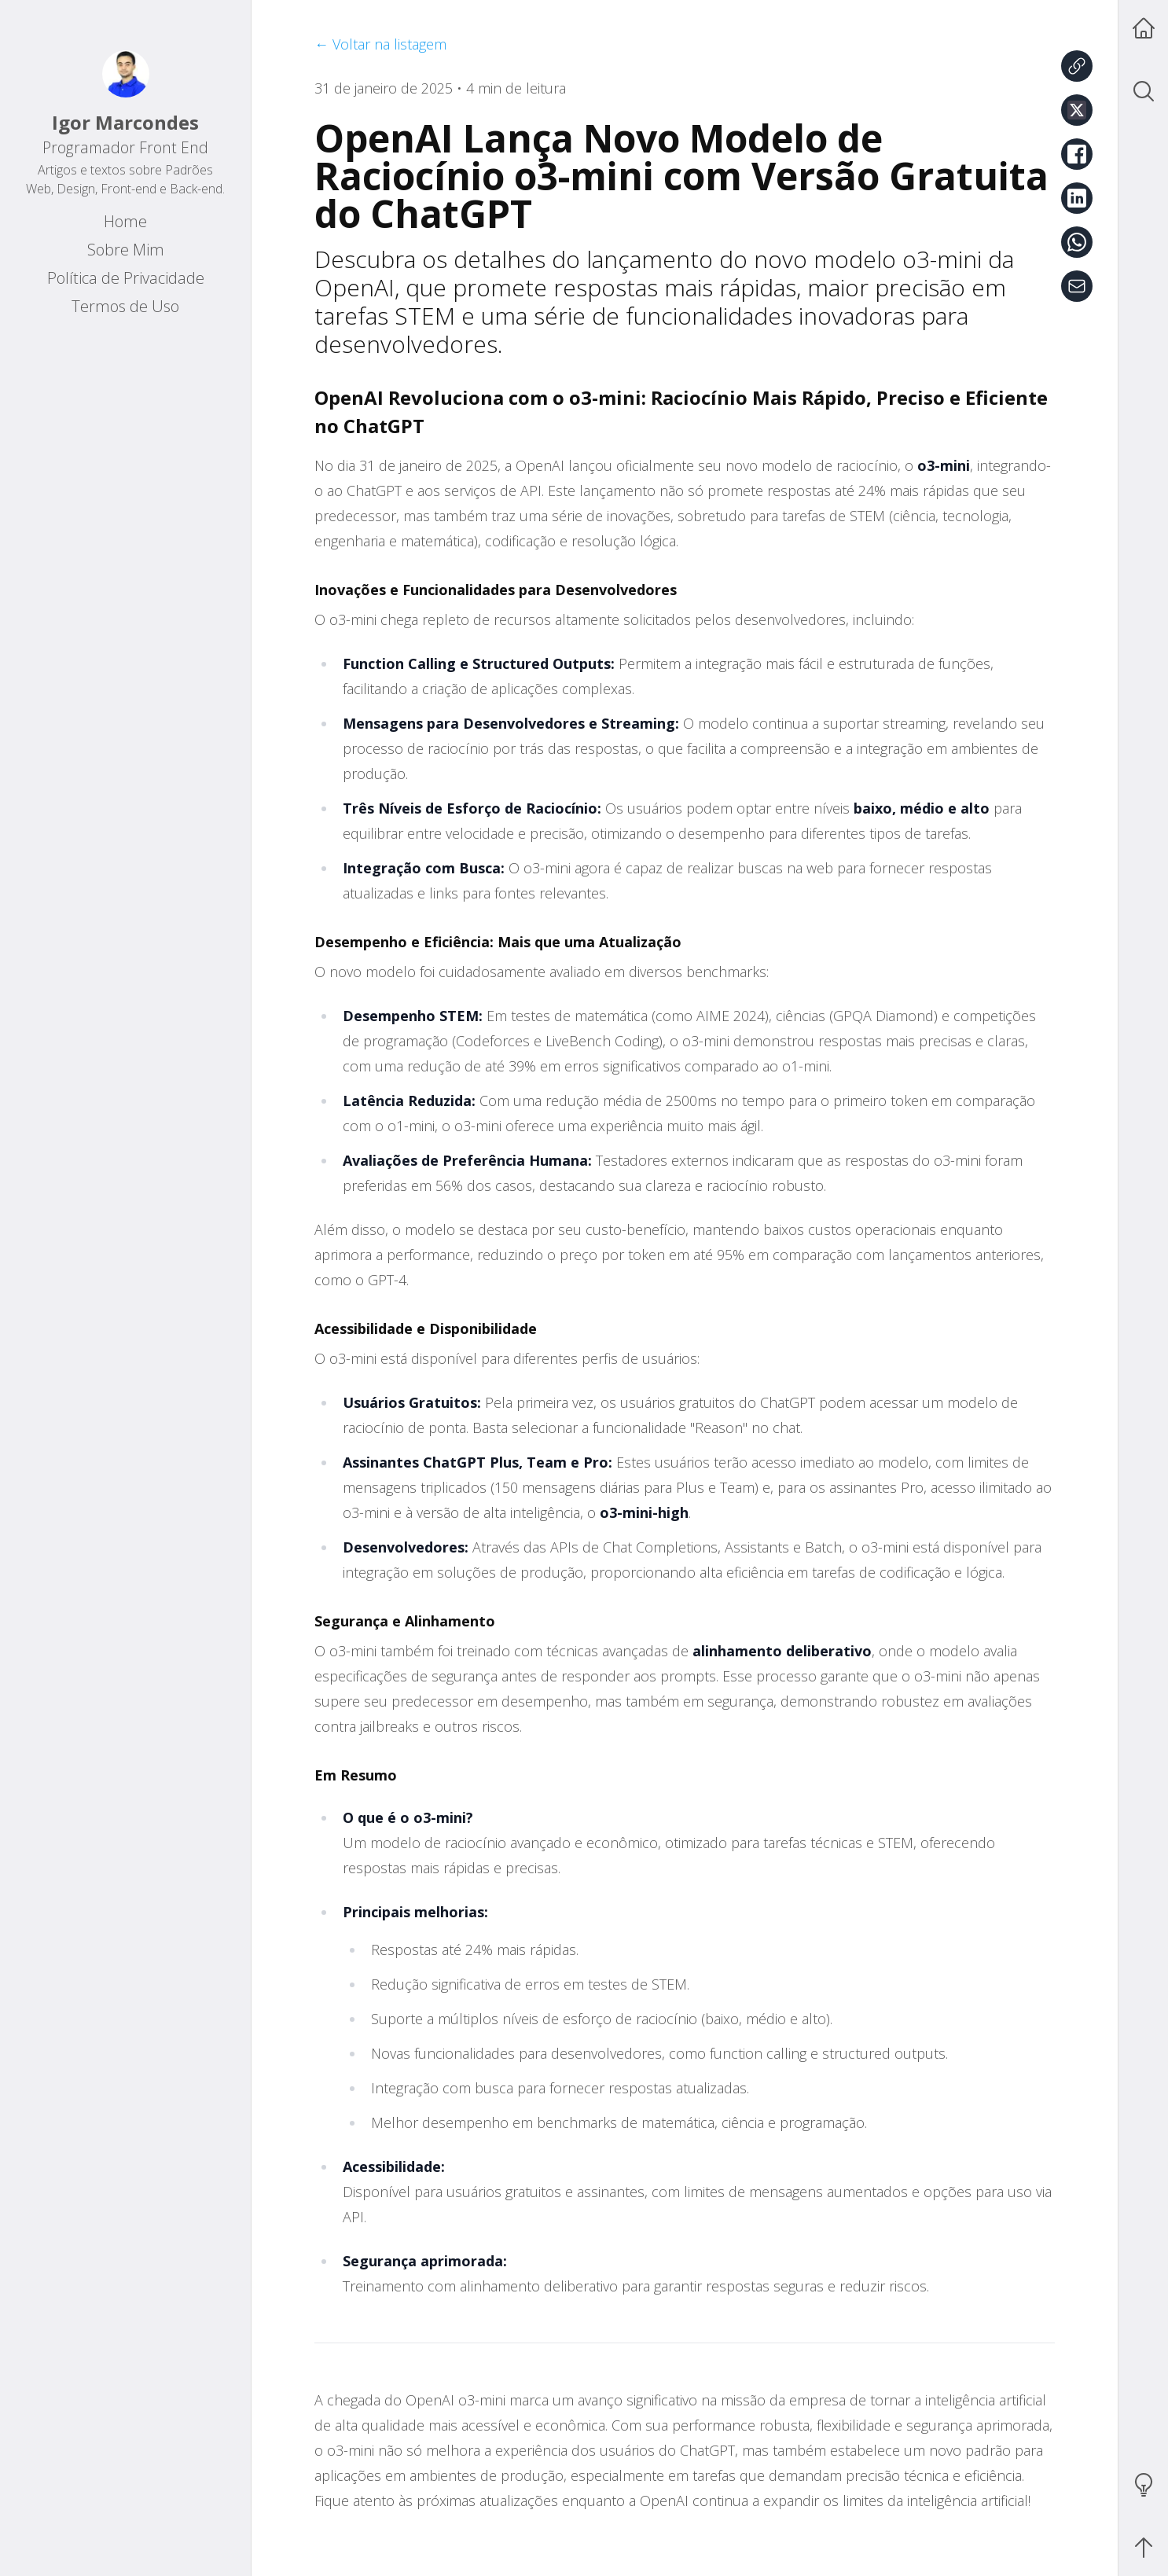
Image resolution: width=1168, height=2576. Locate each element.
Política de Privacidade (125, 277)
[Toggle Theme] (1144, 2485)
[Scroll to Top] (1144, 2548)
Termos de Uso (125, 306)
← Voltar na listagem (380, 44)
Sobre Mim (125, 249)
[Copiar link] (1077, 66)
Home (125, 221)
